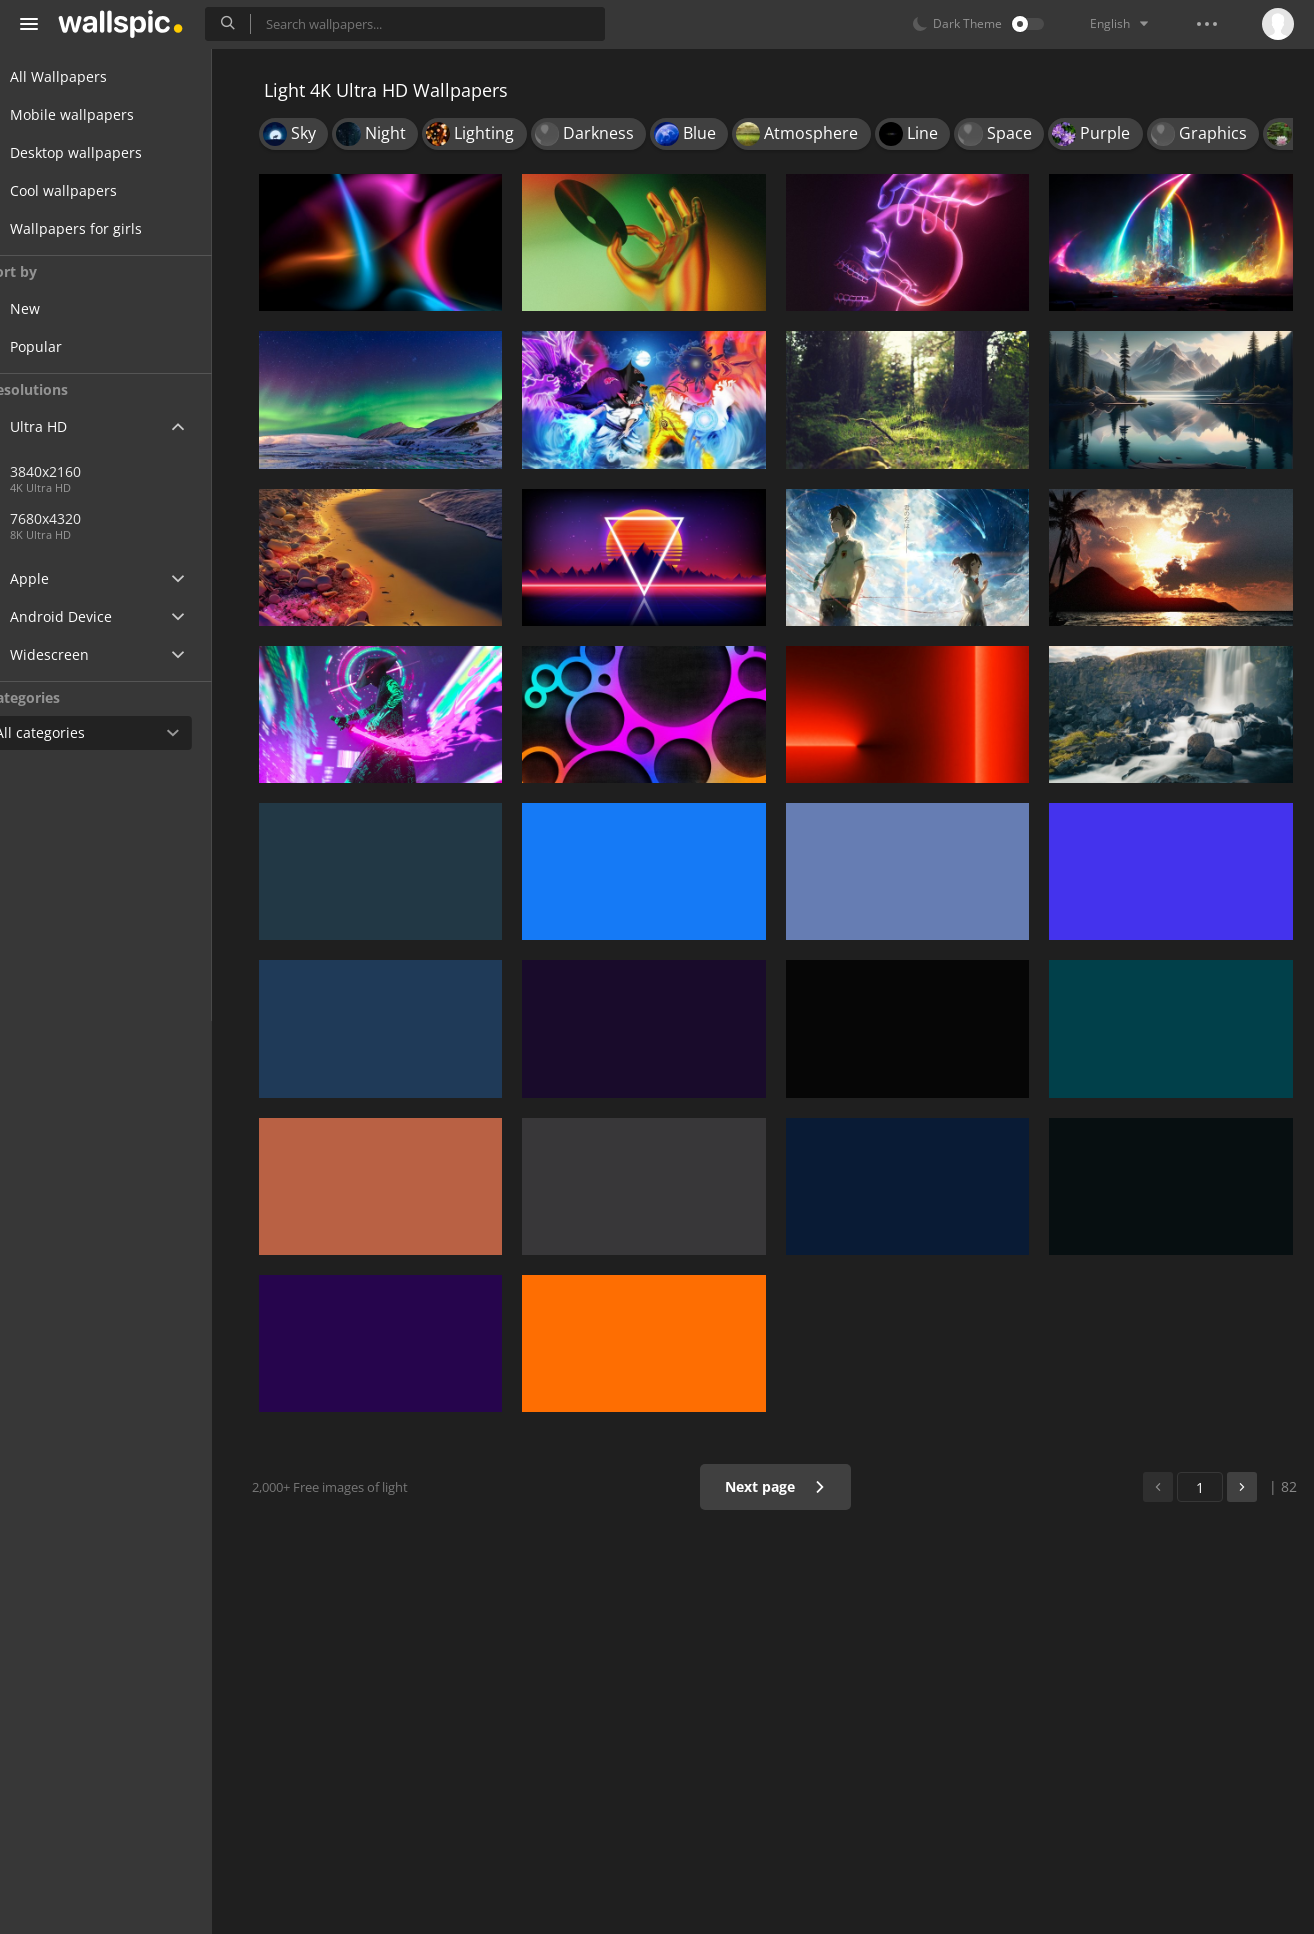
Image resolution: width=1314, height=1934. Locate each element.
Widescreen (73, 654)
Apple (53, 578)
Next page (781, 1486)
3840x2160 (149, 471)
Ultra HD (62, 426)
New (63, 308)
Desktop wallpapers (100, 152)
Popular (74, 346)
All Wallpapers (82, 76)
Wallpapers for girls (100, 228)
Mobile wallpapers (96, 114)
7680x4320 (83, 518)
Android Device (85, 617)
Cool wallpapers (87, 190)
